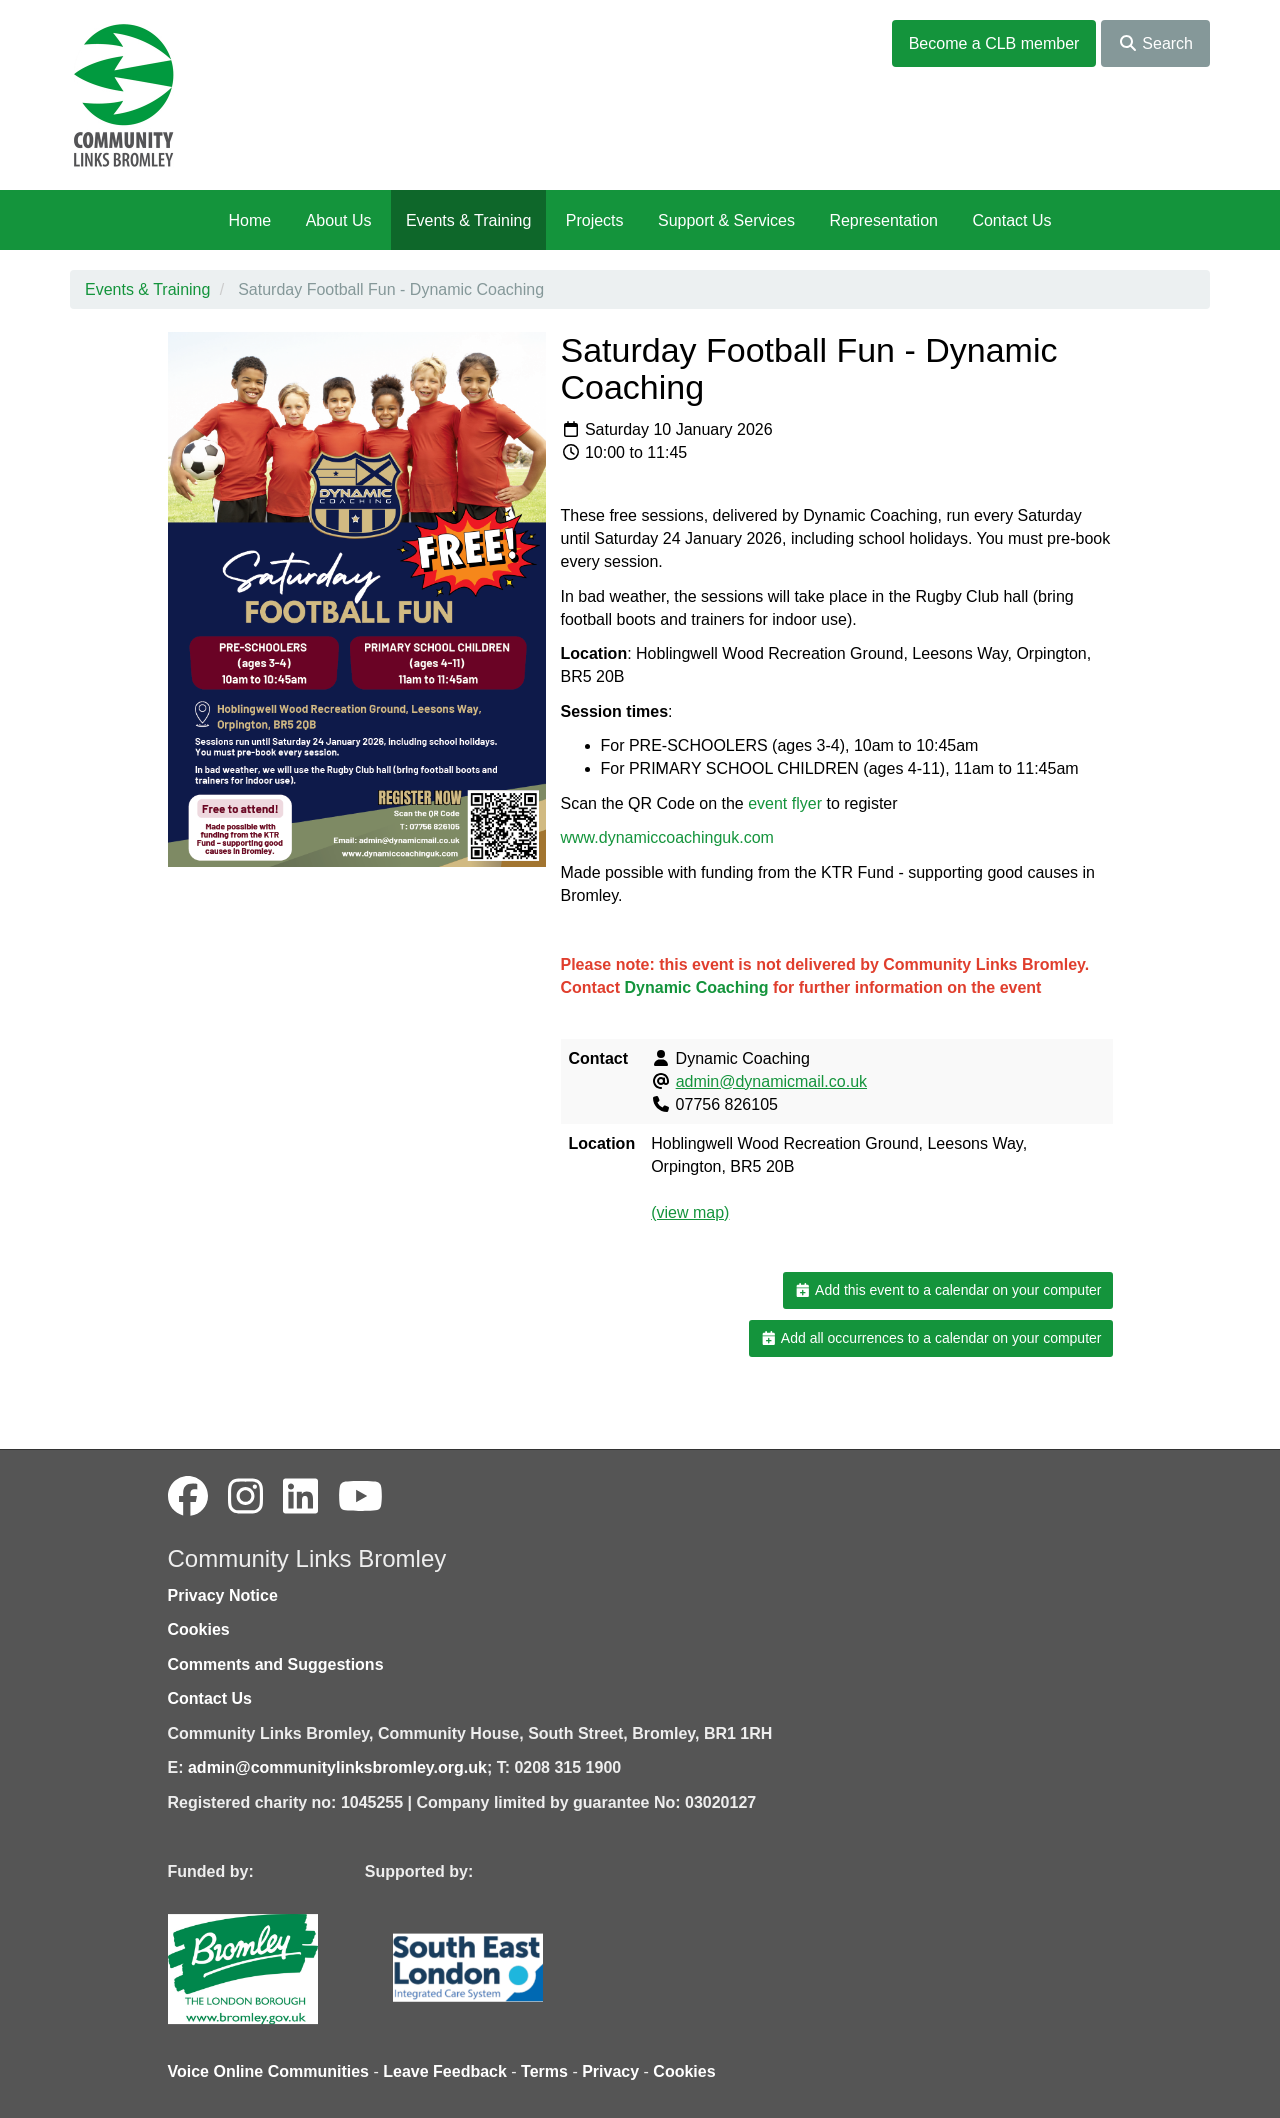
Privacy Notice (223, 1595)
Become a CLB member (994, 43)
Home (249, 220)
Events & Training (468, 220)
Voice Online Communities (269, 2071)
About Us (339, 220)
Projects (595, 220)
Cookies (199, 1629)
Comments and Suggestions (276, 1664)
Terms (544, 2071)
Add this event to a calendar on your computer (947, 1290)
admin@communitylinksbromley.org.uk (337, 1767)
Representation (883, 220)
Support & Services (726, 220)
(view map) (690, 1212)
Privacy (610, 2071)
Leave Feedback (445, 2071)
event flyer (785, 803)
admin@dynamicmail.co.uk (771, 1081)
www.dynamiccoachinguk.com (667, 837)
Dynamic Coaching (697, 987)
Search (1155, 43)
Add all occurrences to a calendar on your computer (930, 1338)
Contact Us (1011, 220)
